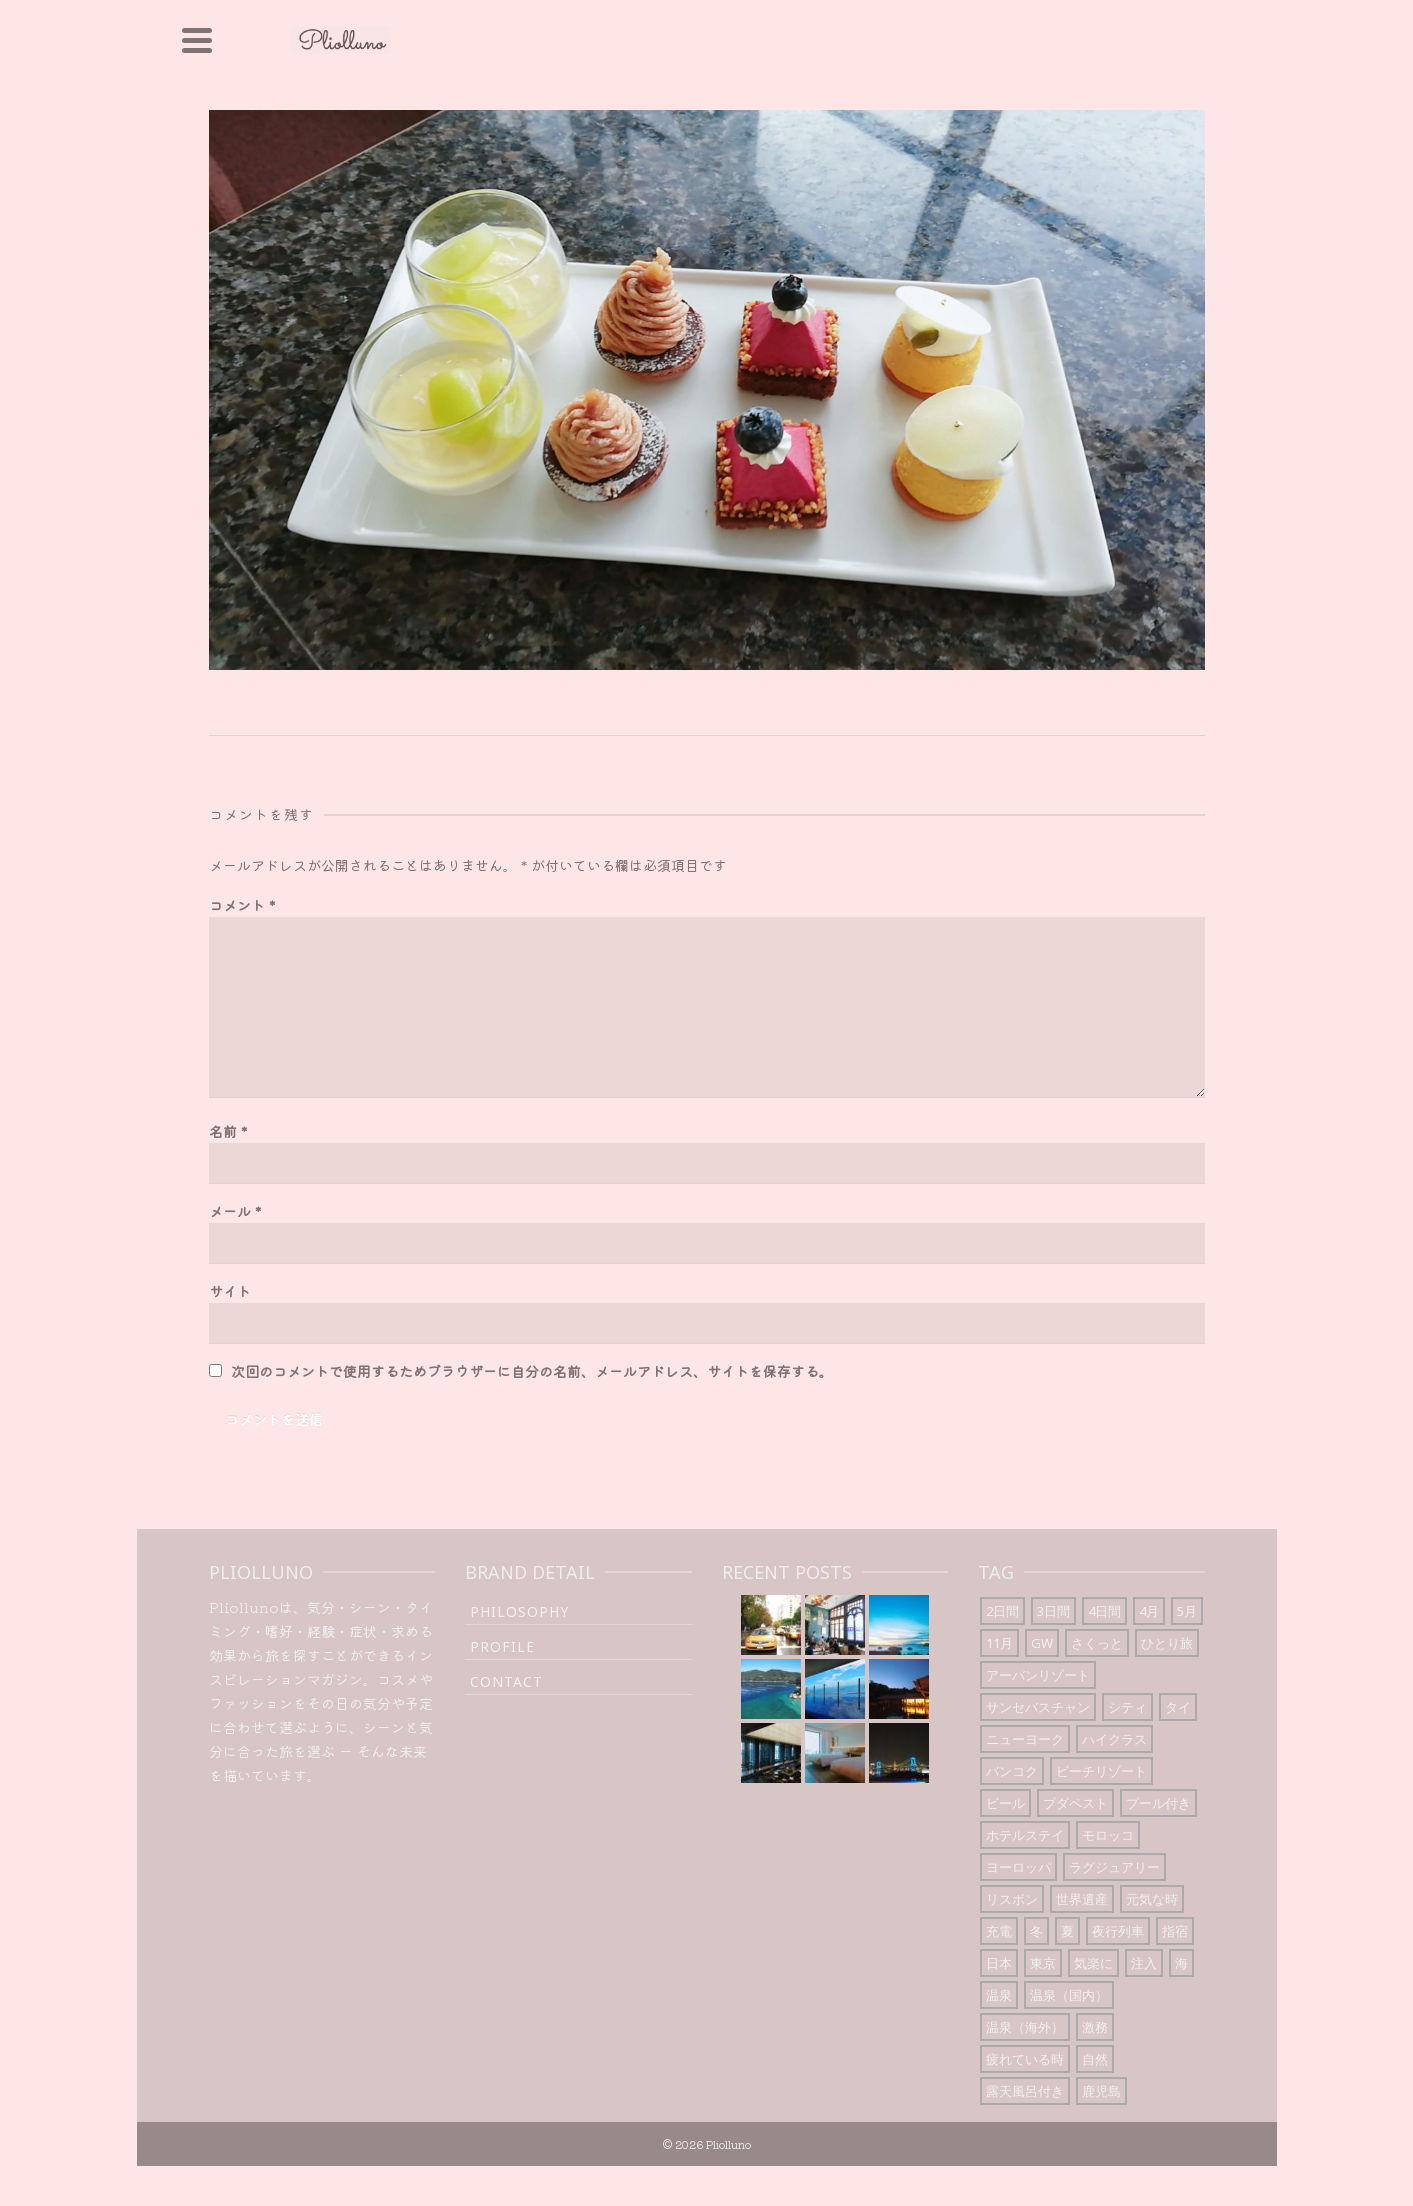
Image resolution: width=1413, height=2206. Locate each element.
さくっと (1097, 1643)
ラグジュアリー (1114, 1867)
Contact (506, 1681)
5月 (1187, 1611)
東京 (1043, 1963)
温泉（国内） (1069, 1995)
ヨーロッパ (1018, 1867)
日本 (999, 1963)
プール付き (1158, 1803)
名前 (228, 1131)
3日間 (1053, 1611)
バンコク (1012, 1771)
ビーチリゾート (1101, 1771)
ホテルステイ (1025, 1835)
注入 (1144, 1963)
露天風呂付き (1025, 2091)
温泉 (999, 1995)
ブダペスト (1075, 1803)
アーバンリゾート (1038, 1675)
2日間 (1002, 1611)
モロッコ (1108, 1835)
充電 (999, 1931)
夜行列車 (1118, 1931)
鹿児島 (1101, 2091)
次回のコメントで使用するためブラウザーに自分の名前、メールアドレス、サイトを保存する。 (532, 1371)
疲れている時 (1025, 2059)
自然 (1095, 2059)
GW (1042, 1643)
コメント (242, 905)
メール (235, 1211)
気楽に (1093, 1963)
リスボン (1012, 1899)
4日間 (1104, 1611)
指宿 (1175, 1931)
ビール (1005, 1803)
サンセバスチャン (1038, 1707)
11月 (999, 1643)
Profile (502, 1646)
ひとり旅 (1167, 1643)
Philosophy (519, 1611)
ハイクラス (1114, 1739)
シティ (1127, 1707)
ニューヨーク (1025, 1739)
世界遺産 (1082, 1899)
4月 (1149, 1611)
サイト (230, 1291)
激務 (1095, 2027)
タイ (1178, 1707)
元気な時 (1152, 1899)
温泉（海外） (1025, 2027)
